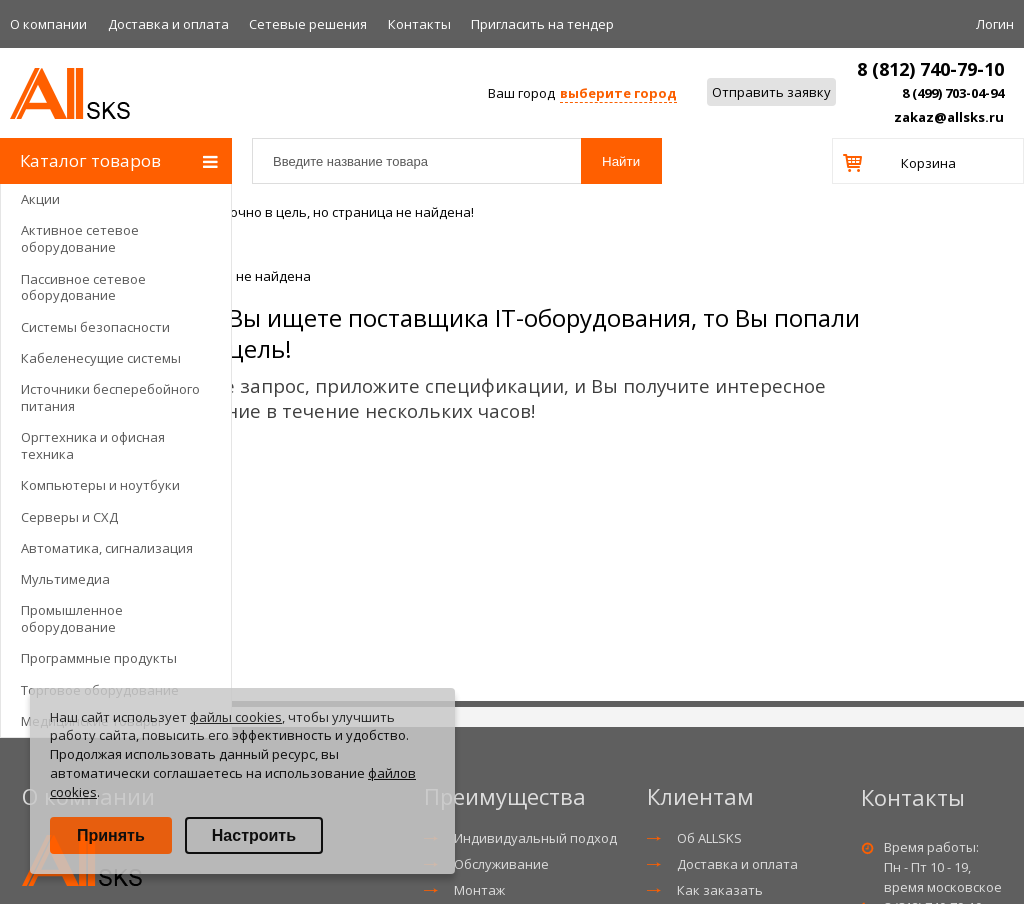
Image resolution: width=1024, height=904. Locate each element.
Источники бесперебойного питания (110, 397)
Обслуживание (501, 864)
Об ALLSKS (709, 838)
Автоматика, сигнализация (107, 548)
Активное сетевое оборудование (80, 238)
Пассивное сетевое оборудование (83, 287)
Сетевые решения (308, 24)
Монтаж (479, 890)
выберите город (618, 93)
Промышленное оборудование (72, 618)
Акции (40, 199)
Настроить (254, 835)
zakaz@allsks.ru (949, 117)
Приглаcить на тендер (542, 24)
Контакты (419, 24)
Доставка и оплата (168, 24)
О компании (48, 24)
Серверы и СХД (69, 517)
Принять (111, 835)
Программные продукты (99, 658)
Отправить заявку (771, 92)
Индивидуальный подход (535, 838)
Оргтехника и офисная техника (93, 445)
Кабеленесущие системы (101, 358)
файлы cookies (236, 717)
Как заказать (720, 890)
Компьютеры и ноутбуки (100, 485)
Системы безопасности (95, 327)
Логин (995, 24)
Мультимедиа (65, 579)
